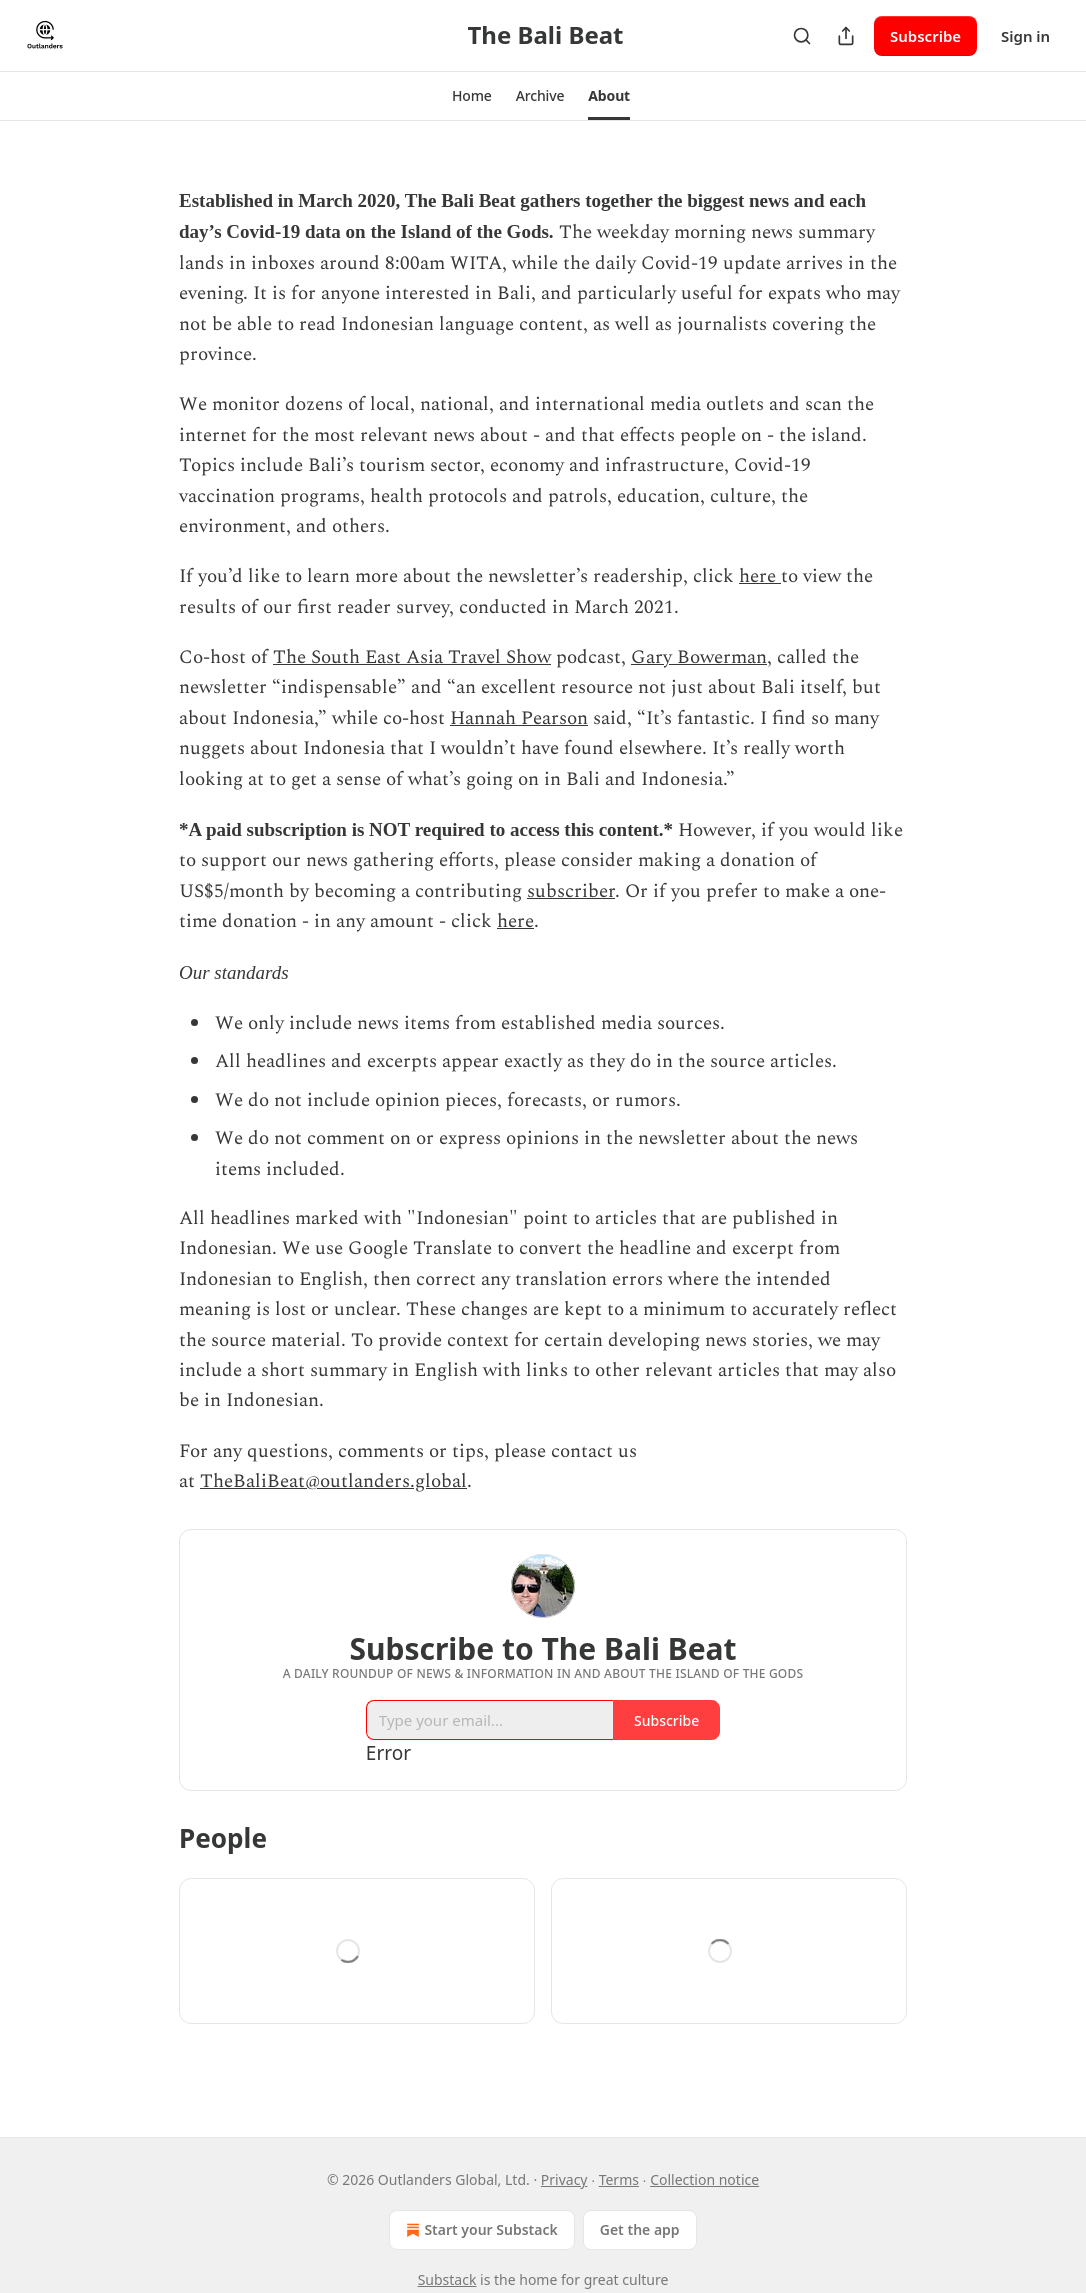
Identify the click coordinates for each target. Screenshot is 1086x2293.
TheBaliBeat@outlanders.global (333, 1481)
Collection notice (704, 2179)
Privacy (564, 2179)
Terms (619, 2179)
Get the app (640, 2229)
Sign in (1025, 36)
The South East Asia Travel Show (412, 657)
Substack (447, 2279)
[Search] (802, 36)
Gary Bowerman (699, 657)
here (760, 576)
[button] (472, 96)
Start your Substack (479, 2230)
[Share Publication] (846, 36)
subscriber (571, 891)
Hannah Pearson (519, 718)
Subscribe (925, 36)
